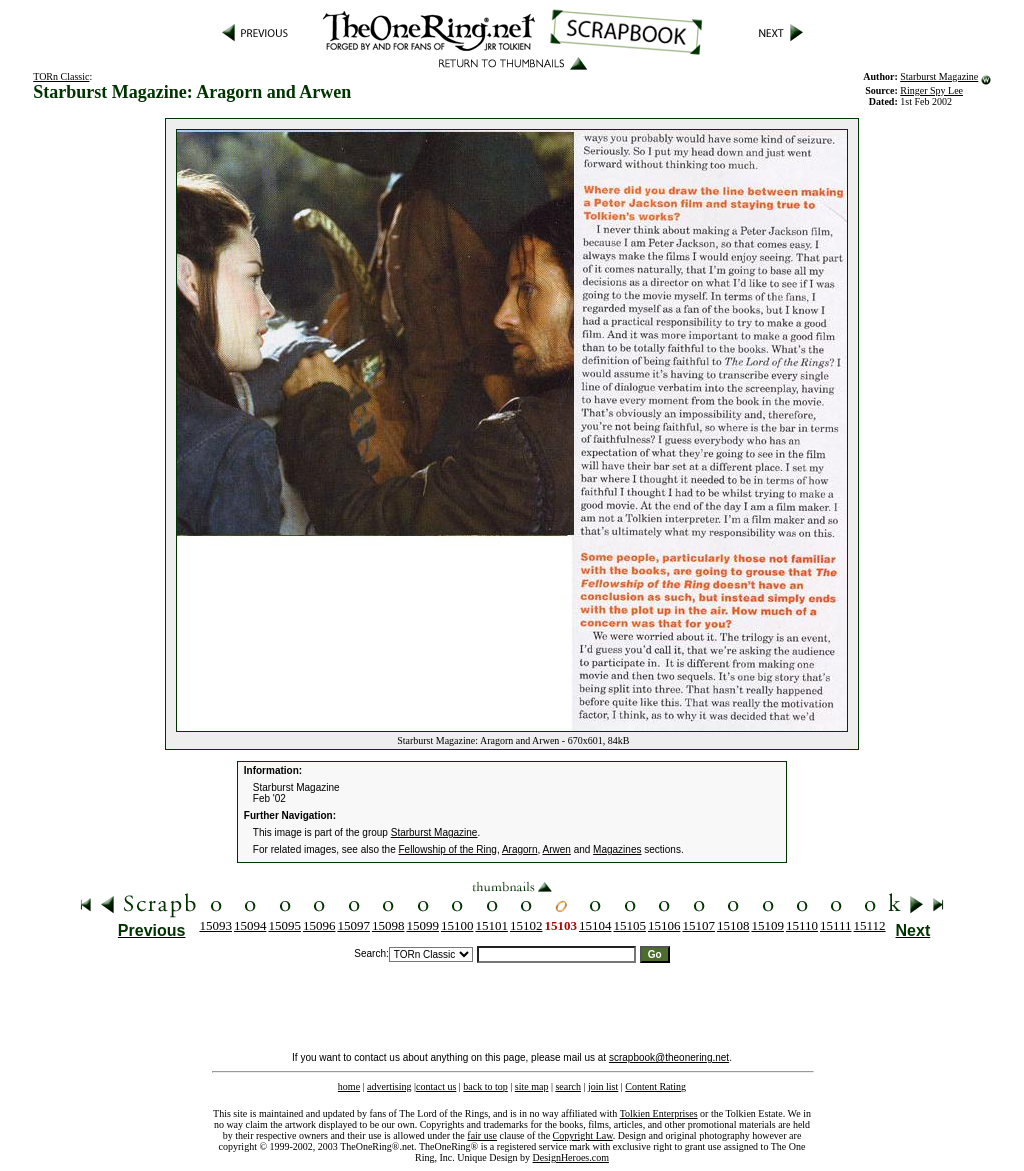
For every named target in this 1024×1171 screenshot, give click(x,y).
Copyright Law (583, 1135)
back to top (485, 1086)
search (568, 1086)
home (349, 1086)
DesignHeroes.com (571, 1157)
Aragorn (520, 849)
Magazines (617, 849)
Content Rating (655, 1086)
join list (603, 1086)
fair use (482, 1135)
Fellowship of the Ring (448, 849)
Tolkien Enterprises (659, 1113)
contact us (436, 1086)
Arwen (557, 849)
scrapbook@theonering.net (669, 1057)
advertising (389, 1086)
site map (532, 1086)
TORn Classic (61, 76)
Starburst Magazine (939, 76)
